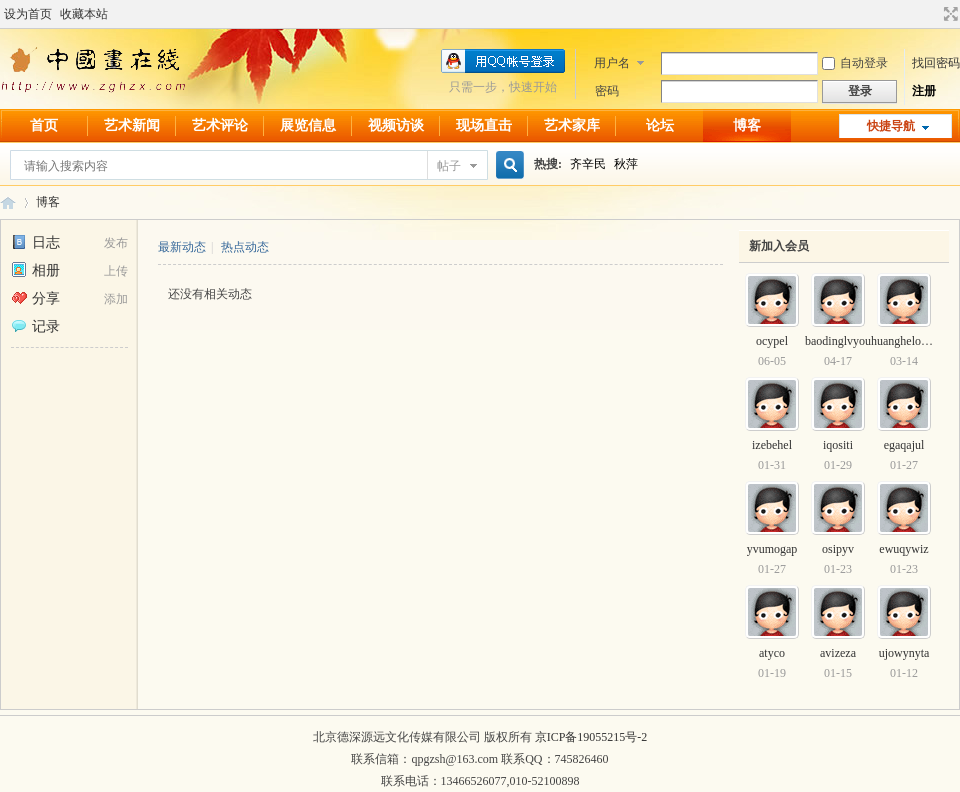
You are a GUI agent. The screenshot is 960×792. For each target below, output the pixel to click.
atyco (772, 653)
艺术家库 (572, 125)
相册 (35, 270)
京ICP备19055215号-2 (591, 737)
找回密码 (936, 63)
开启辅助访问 (932, 14)
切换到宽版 (948, 14)
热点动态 (245, 247)
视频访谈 (396, 125)
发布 (116, 243)
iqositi (838, 445)
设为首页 (28, 14)
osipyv (838, 549)
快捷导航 (891, 126)
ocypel (772, 341)
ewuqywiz (903, 549)
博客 (747, 125)
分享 (35, 298)
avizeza (838, 653)
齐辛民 (588, 164)
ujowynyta (904, 653)
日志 (35, 242)
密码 (607, 91)
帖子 (449, 166)
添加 (116, 299)
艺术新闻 (132, 125)
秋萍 (626, 164)
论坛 (660, 125)
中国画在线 (8, 202)
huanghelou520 (908, 341)
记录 (35, 326)
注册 (924, 91)
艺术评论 (220, 125)
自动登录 (855, 63)
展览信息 (308, 125)
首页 (44, 125)
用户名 (612, 63)
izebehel (772, 445)
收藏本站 (84, 14)
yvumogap (772, 549)
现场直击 (484, 125)
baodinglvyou (838, 341)
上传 (116, 271)
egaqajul (904, 445)
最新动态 (182, 247)
